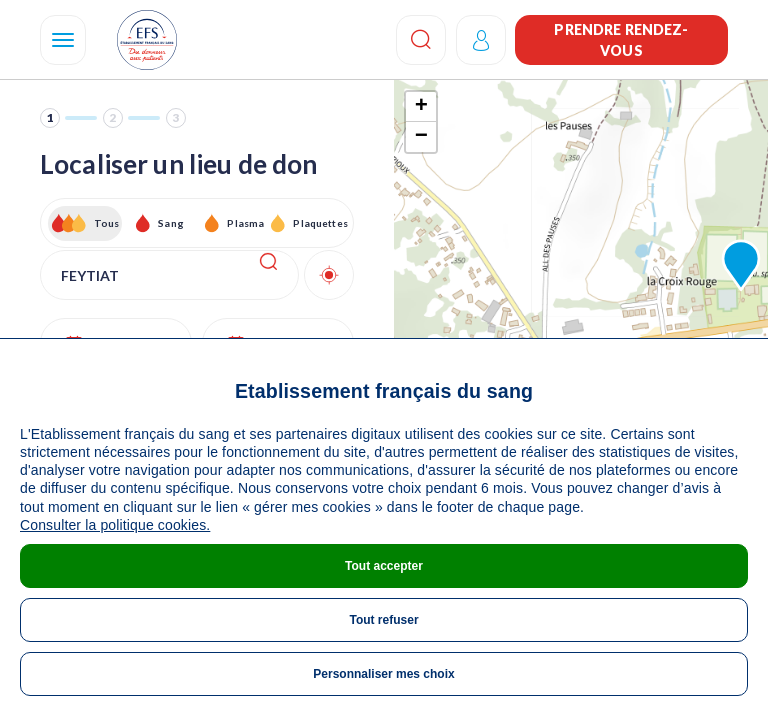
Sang (171, 223)
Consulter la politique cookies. (115, 525)
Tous (107, 223)
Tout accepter (384, 566)
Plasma (245, 223)
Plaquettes (319, 223)
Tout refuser (383, 620)
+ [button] (421, 107)
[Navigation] (63, 40)
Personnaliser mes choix (383, 674)
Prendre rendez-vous (621, 40)
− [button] (421, 137)
